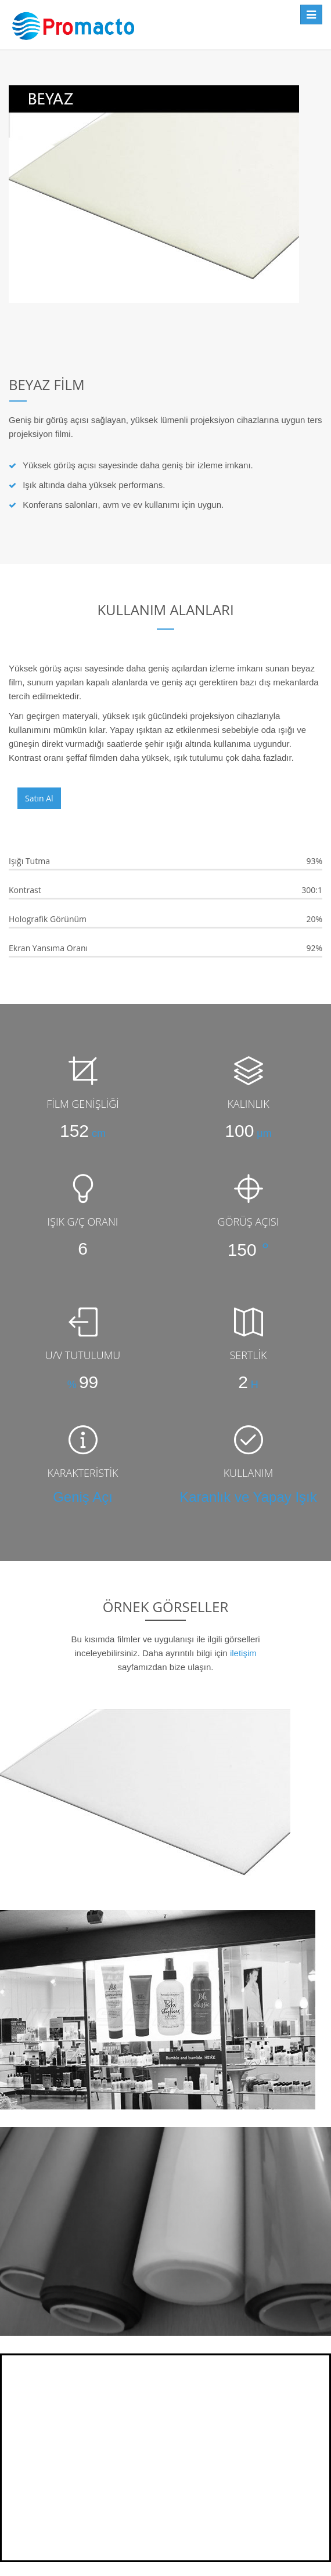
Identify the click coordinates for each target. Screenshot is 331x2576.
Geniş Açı (83, 1497)
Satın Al (39, 798)
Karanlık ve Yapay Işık (248, 1497)
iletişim (243, 1653)
